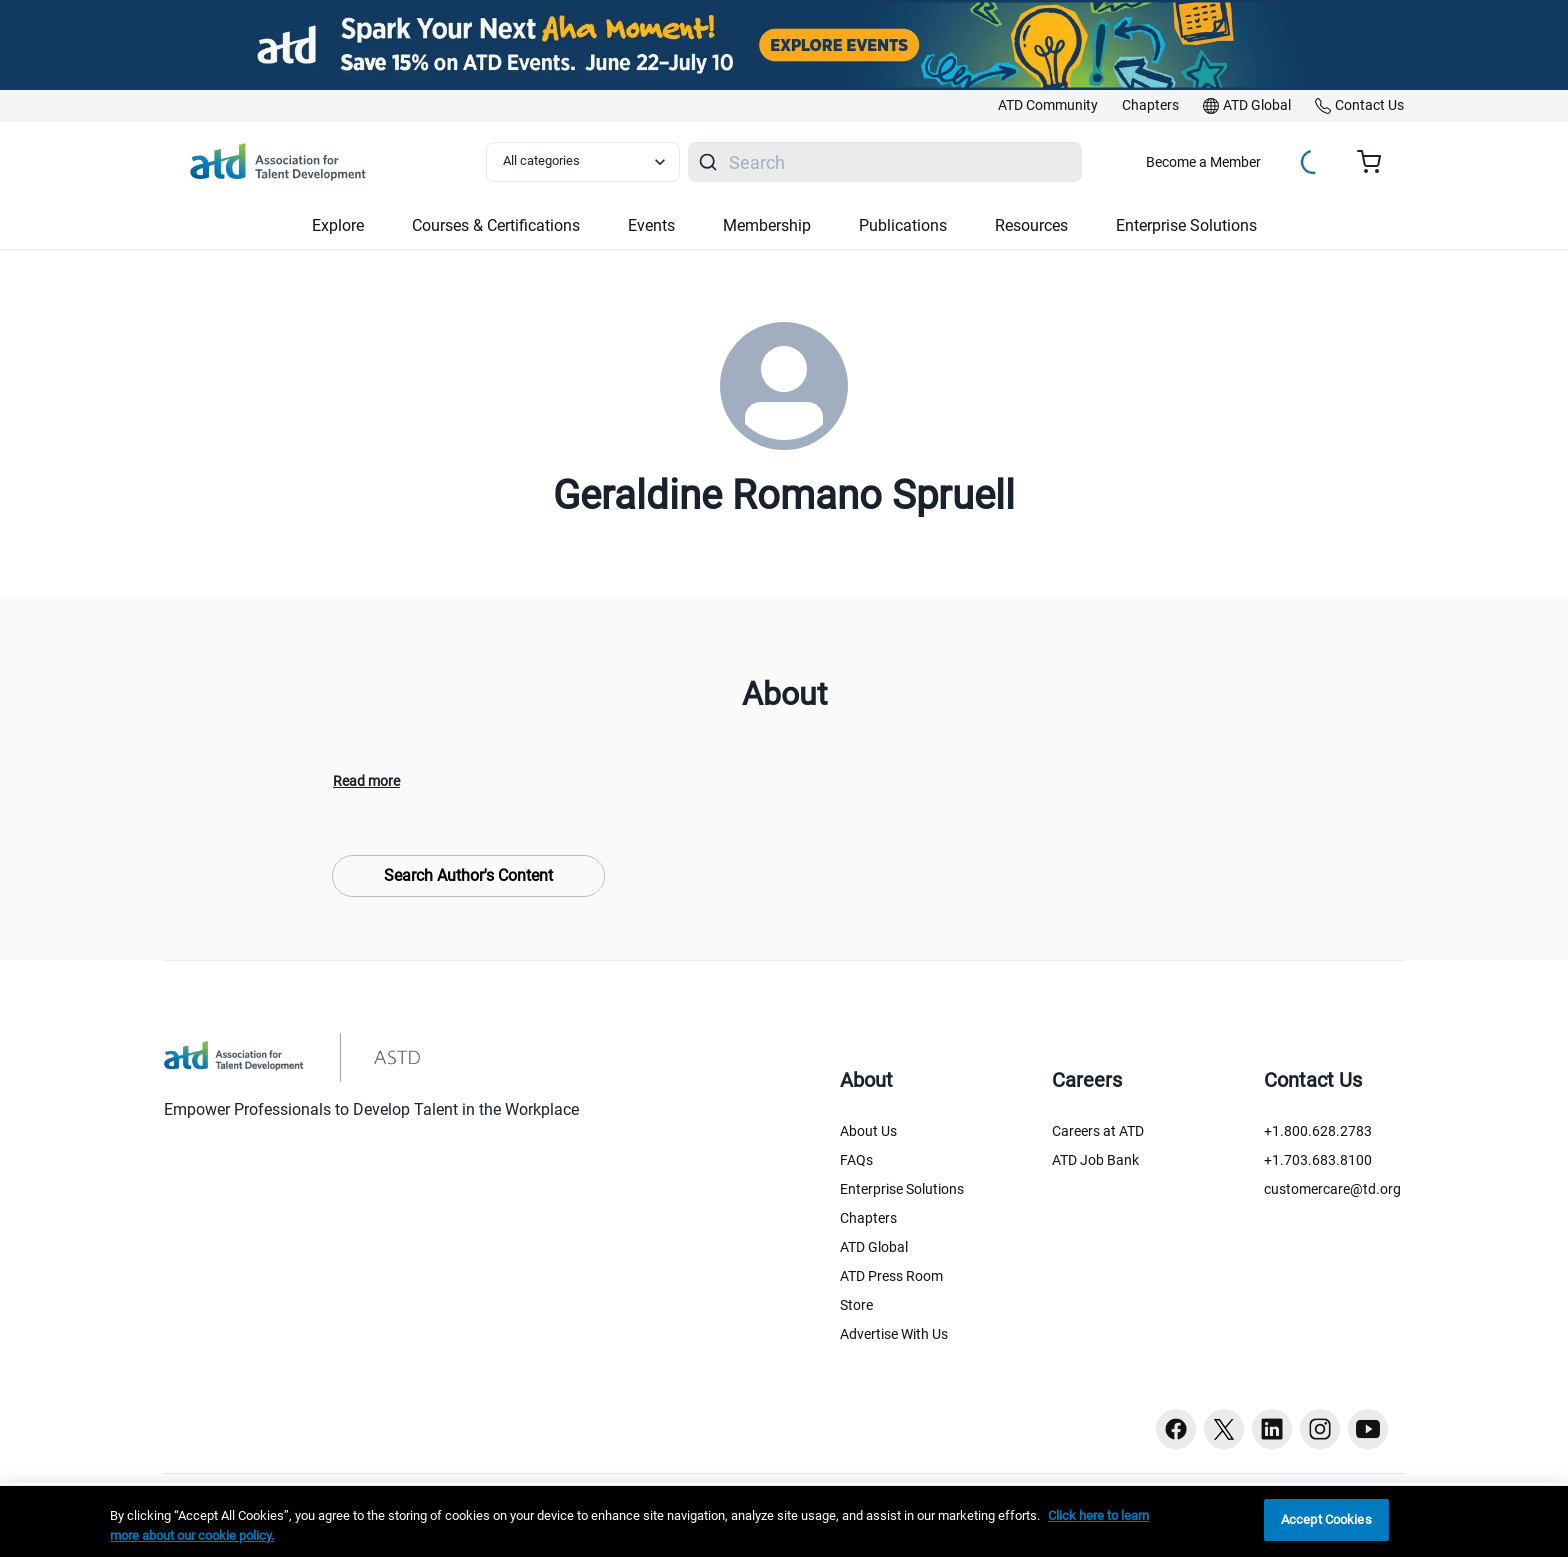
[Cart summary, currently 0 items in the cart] (1376, 162)
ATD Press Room (891, 1276)
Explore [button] (338, 225)
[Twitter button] (1224, 1429)
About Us (868, 1131)
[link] (1048, 106)
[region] (784, 1521)
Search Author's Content (468, 875)
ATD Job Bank (1095, 1160)
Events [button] (651, 225)
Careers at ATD (1098, 1131)
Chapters (868, 1218)
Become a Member (1203, 162)
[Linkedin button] (1272, 1429)
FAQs (856, 1160)
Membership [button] (767, 225)
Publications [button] (903, 225)
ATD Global (874, 1247)
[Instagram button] (1320, 1429)
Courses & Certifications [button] (496, 225)
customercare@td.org (1332, 1189)
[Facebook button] (1176, 1429)
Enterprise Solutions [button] (1186, 225)
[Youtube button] (1368, 1429)
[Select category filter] (583, 162)
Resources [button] (1031, 225)
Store (856, 1305)
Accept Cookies (1326, 1519)
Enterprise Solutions (902, 1189)
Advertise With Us (894, 1334)
